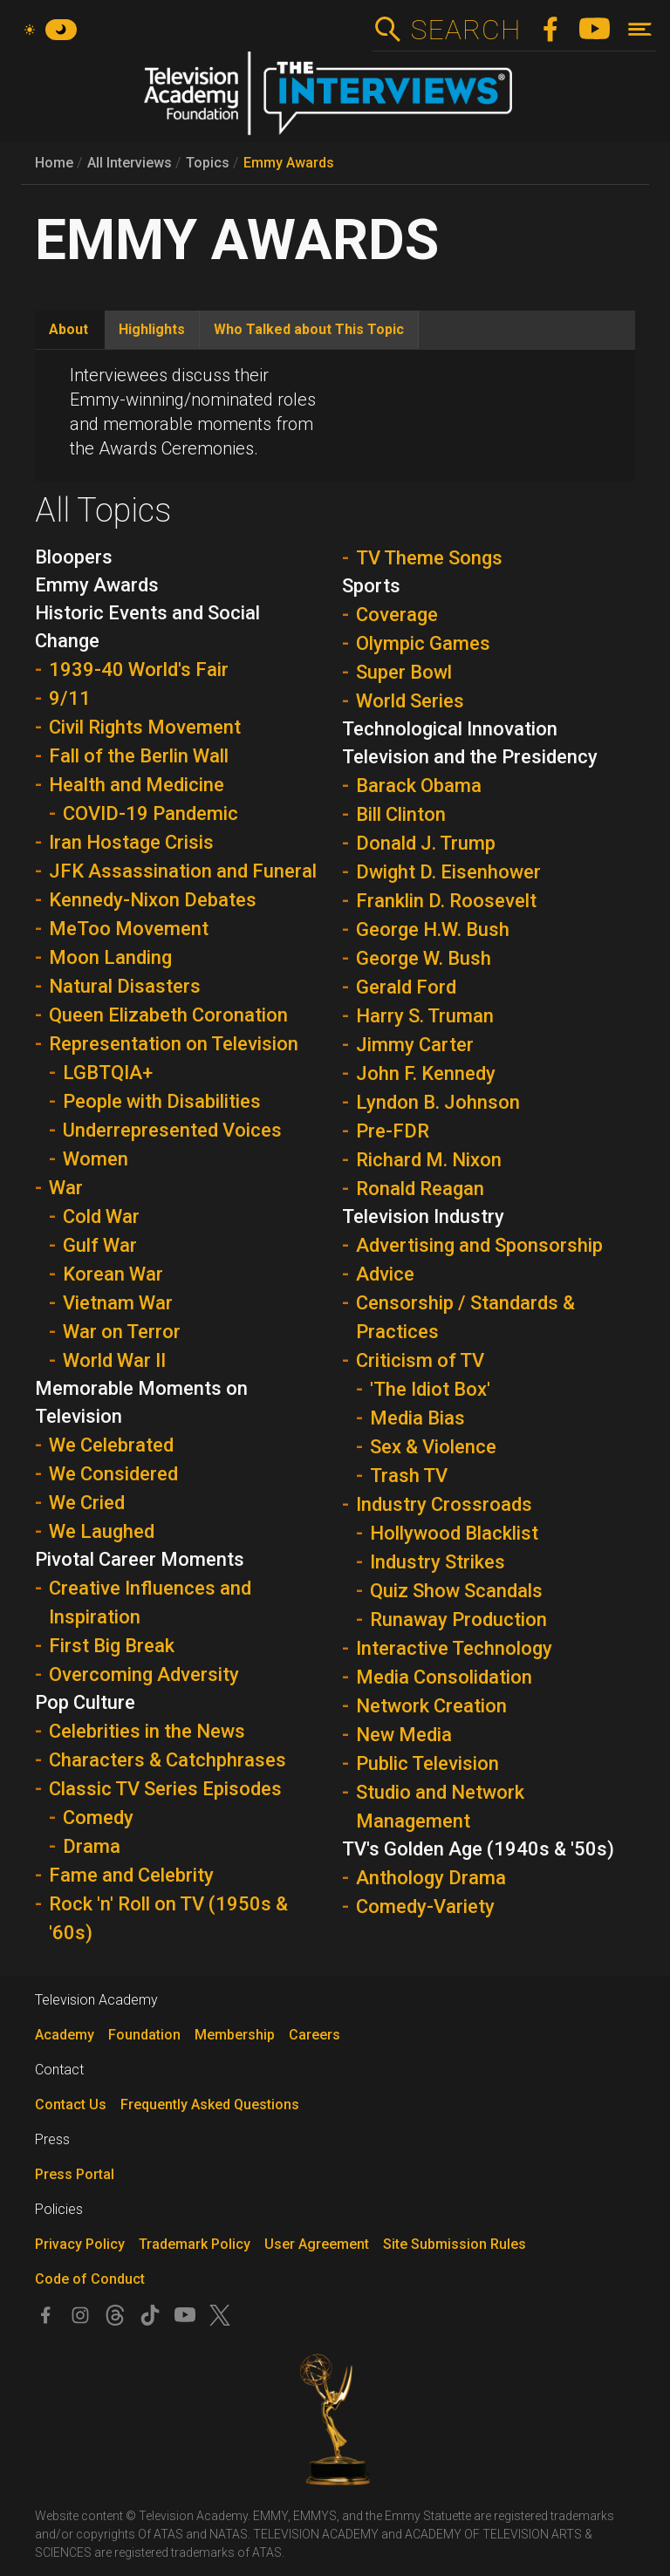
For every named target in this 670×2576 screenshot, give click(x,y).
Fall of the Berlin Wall (139, 756)
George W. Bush (423, 958)
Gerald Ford (406, 987)
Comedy (98, 1817)
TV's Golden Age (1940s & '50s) (478, 1849)
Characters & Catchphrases (167, 1760)
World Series (410, 701)
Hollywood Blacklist (454, 1533)
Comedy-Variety (425, 1906)
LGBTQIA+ (108, 1072)
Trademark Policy (194, 2244)
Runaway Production (458, 1619)
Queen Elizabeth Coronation (168, 1015)
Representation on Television (173, 1044)
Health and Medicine (136, 785)
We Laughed (101, 1531)
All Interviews (129, 162)
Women (95, 1159)
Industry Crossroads (444, 1504)
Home (54, 162)
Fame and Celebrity (131, 1875)
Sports (371, 586)
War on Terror (122, 1332)
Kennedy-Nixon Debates (152, 900)
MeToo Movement (129, 929)
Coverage (397, 614)
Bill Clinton (401, 814)
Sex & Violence (433, 1447)
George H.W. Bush (432, 929)
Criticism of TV (420, 1360)
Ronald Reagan (420, 1188)
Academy (64, 2034)
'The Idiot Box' (430, 1389)
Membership (235, 2034)
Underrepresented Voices (172, 1130)
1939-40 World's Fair (139, 669)
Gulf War (100, 1245)
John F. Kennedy (426, 1073)
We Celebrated (111, 1445)
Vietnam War (118, 1303)
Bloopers (74, 557)
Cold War (101, 1216)
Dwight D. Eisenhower (448, 872)
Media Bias (417, 1418)
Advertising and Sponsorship (479, 1245)
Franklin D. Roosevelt (446, 901)
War (66, 1188)
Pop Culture (85, 1702)
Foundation (144, 2034)
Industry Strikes (437, 1562)
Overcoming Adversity (144, 1674)
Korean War (113, 1274)
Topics (207, 162)
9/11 (70, 698)
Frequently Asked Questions (209, 2104)
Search (465, 29)
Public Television (427, 1763)
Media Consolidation (444, 1677)
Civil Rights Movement (145, 727)
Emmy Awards (288, 162)
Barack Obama (419, 785)
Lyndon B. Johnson (438, 1102)
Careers (314, 2034)
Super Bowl (404, 672)
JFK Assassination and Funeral (183, 871)
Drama (91, 1846)
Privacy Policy (80, 2244)
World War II (114, 1360)
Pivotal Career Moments (139, 1559)
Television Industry (423, 1216)
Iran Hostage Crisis (131, 842)
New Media (404, 1735)
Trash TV (409, 1475)
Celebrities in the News (147, 1731)
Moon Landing (110, 957)
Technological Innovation (449, 729)
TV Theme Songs (429, 558)
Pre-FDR (392, 1131)
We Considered (113, 1474)
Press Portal (74, 2174)
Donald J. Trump (426, 843)
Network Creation (431, 1706)
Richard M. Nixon (429, 1160)
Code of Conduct (90, 2279)
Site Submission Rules (454, 2244)
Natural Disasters (125, 986)
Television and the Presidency (470, 757)
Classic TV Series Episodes (165, 1789)
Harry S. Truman (425, 1016)
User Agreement (316, 2244)
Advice (385, 1274)
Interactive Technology (454, 1648)
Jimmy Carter (415, 1045)
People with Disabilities (162, 1101)
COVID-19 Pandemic (150, 813)
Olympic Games (423, 643)
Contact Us (70, 2104)
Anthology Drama (431, 1878)
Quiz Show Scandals (456, 1591)
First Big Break (111, 1646)
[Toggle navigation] (640, 29)
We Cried (87, 1502)
